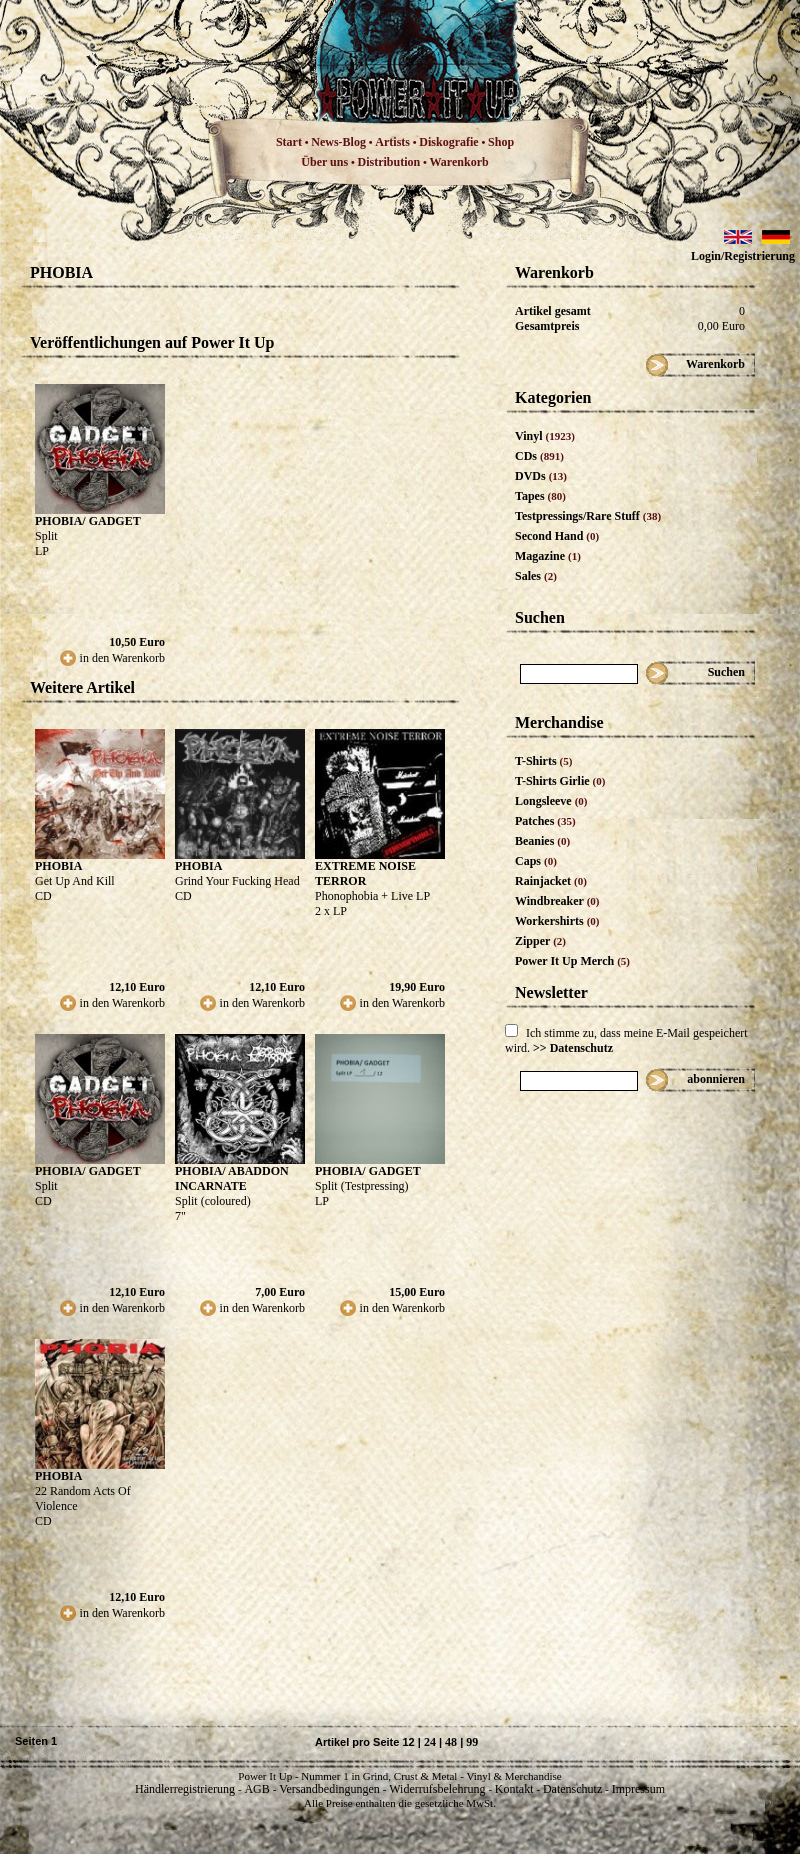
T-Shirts (543, 761)
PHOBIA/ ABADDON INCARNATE (232, 1178)
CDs (539, 456)
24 (430, 1742)
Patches (545, 821)
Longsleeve (551, 801)
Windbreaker (557, 901)
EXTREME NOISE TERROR (365, 873)
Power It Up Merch (572, 961)
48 (451, 1742)
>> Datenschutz (573, 1048)
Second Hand (557, 536)
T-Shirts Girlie (560, 781)
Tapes (540, 496)
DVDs (541, 476)
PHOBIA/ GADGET (88, 521)
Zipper (540, 941)
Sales (536, 576)
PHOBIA (58, 866)
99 (472, 1742)
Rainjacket (551, 881)
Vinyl (545, 436)
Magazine (548, 556)
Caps (536, 861)
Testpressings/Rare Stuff (588, 516)
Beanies (542, 841)
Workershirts (557, 921)
